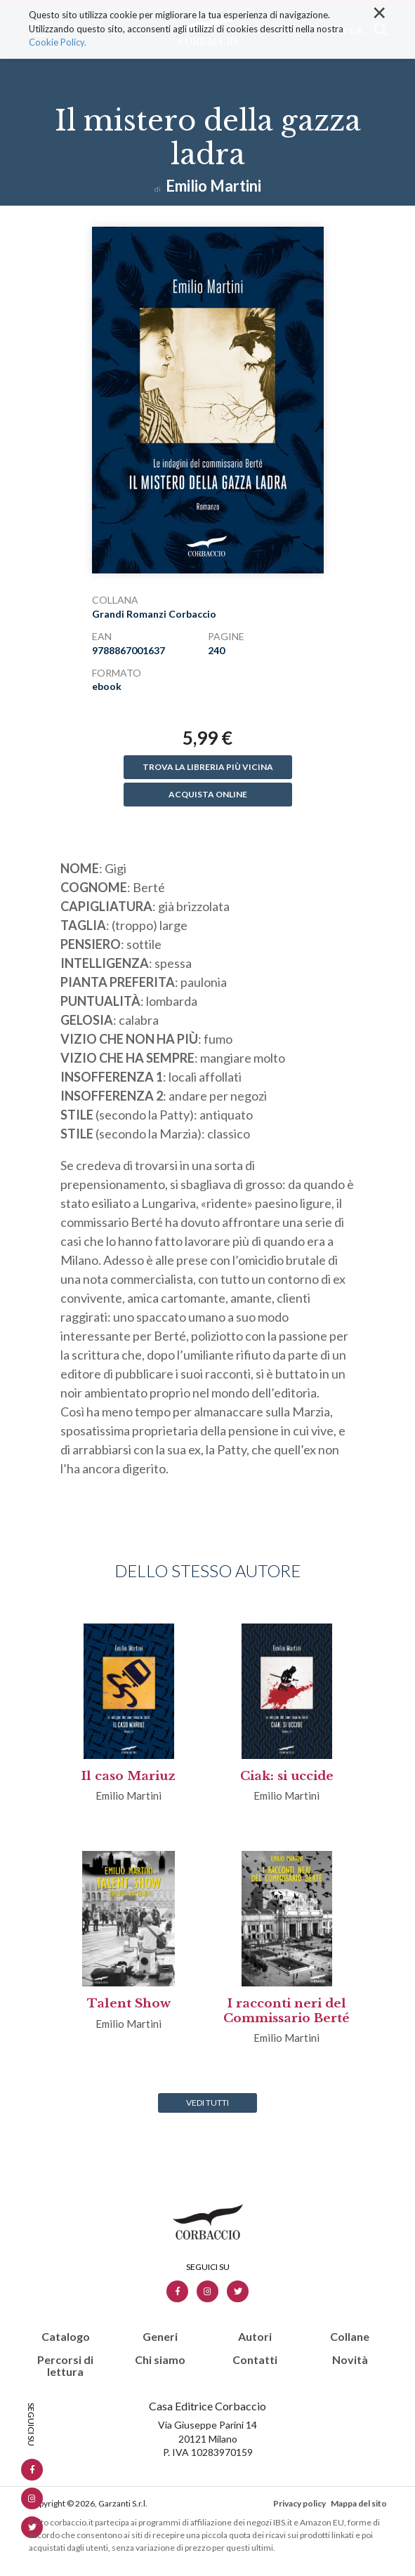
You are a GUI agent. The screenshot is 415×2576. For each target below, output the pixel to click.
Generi (160, 2336)
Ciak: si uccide (287, 1776)
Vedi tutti (207, 2102)
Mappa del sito (359, 2503)
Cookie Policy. (57, 30)
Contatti (254, 2359)
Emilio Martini (213, 185)
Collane (349, 2336)
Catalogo (65, 2336)
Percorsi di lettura (65, 2365)
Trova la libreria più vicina (208, 767)
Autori (255, 2336)
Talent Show (129, 2003)
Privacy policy (299, 2503)
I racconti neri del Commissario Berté (286, 2010)
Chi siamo (160, 2359)
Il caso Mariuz (128, 1776)
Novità (350, 2359)
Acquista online (208, 794)
